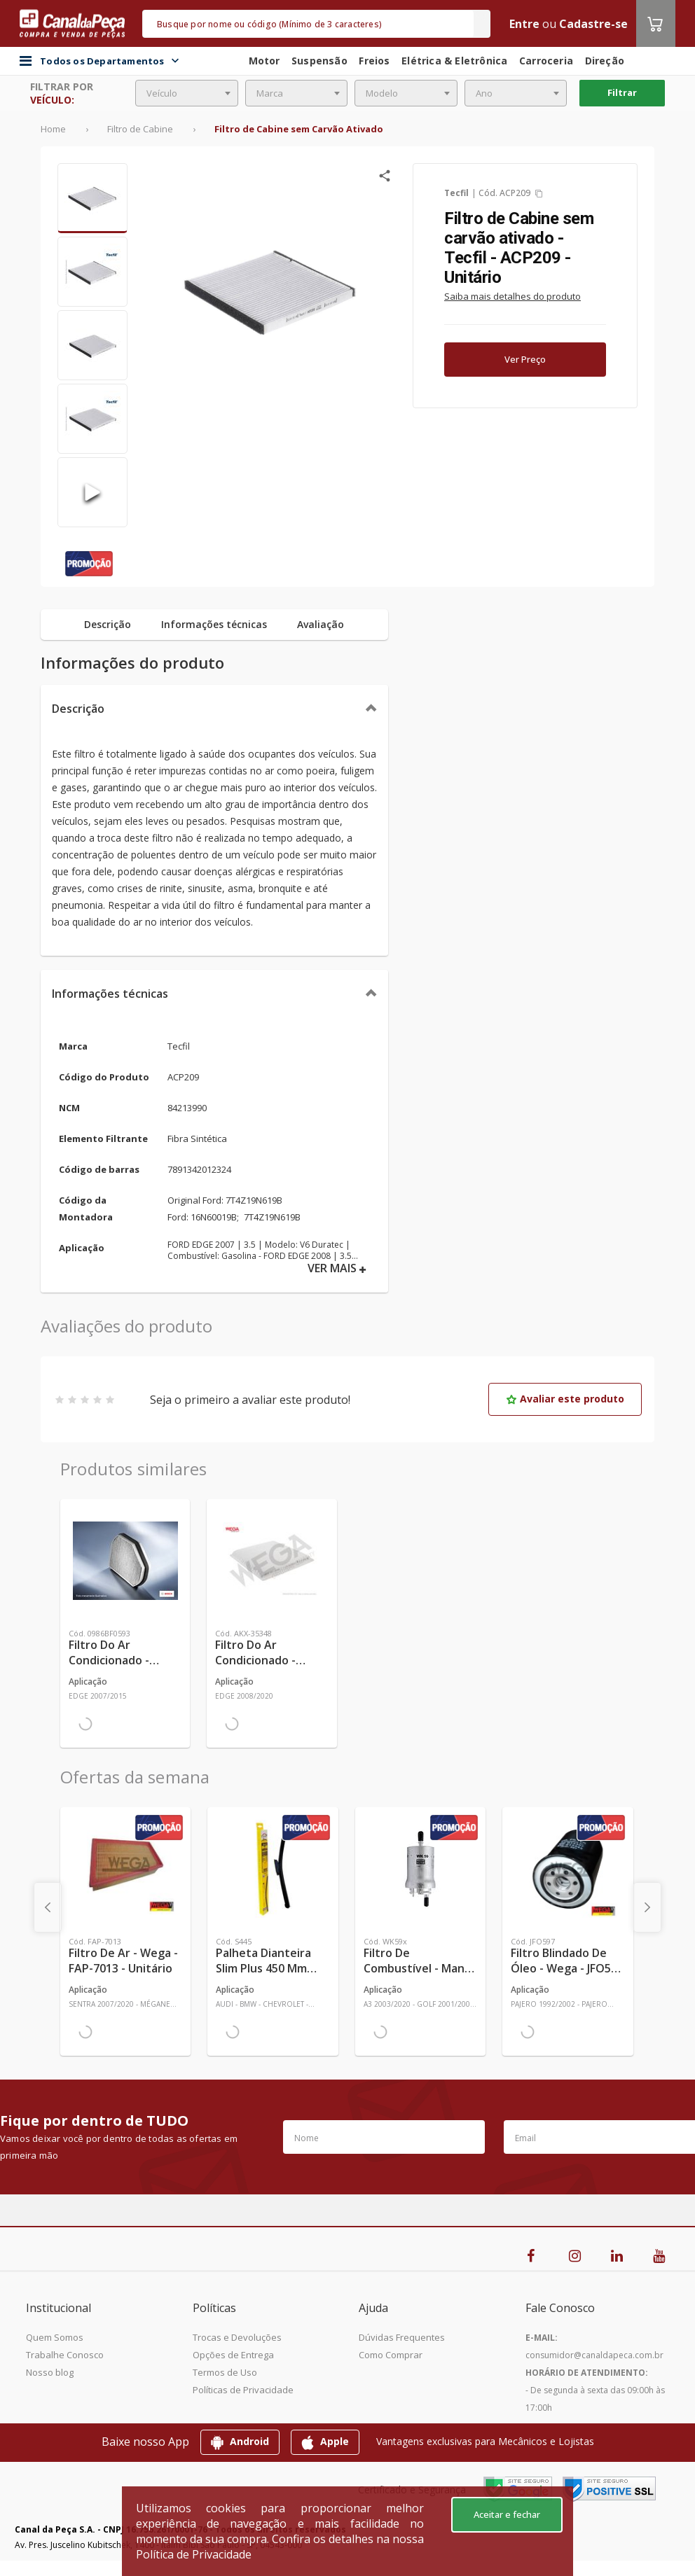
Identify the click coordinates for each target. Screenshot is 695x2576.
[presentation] (48, 1907)
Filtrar (622, 92)
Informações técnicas (110, 993)
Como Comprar (390, 2354)
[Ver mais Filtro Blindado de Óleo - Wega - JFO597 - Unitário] (567, 1869)
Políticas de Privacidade (243, 2389)
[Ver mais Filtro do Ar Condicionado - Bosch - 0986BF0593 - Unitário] (125, 1561)
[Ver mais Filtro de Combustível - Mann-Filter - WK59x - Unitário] (420, 1869)
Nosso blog (50, 2372)
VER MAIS (337, 1268)
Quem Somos (54, 2337)
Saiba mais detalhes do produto (512, 296)
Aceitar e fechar (507, 2514)
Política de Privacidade (194, 2554)
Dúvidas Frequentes (402, 2337)
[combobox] (186, 93)
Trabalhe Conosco (65, 2354)
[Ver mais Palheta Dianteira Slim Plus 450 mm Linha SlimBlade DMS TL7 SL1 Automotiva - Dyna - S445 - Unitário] (272, 1869)
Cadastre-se (593, 24)
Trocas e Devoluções (237, 2337)
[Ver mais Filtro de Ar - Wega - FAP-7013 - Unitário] (125, 1869)
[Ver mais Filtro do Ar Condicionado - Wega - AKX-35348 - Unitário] (271, 1561)
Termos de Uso (225, 2372)
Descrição (78, 708)
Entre (524, 24)
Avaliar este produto (565, 1398)
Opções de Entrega (233, 2354)
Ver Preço (525, 359)
